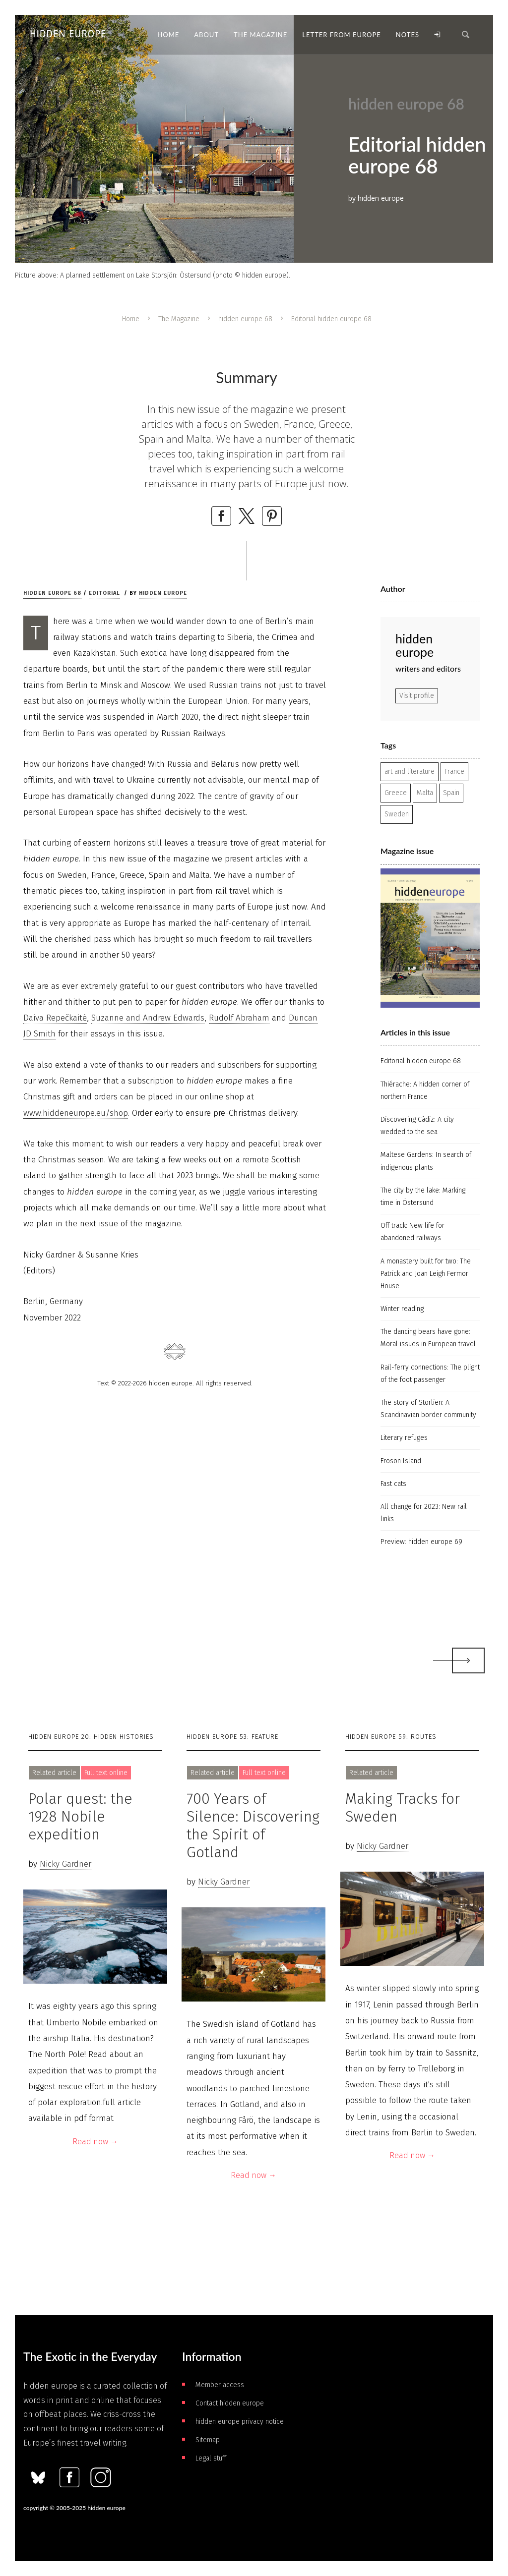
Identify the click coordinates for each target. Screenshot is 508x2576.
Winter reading (402, 1309)
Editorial (104, 593)
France (454, 771)
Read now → (95, 2141)
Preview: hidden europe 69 (421, 1542)
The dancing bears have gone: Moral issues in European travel (428, 1337)
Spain (451, 793)
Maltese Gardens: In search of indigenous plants (426, 1160)
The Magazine (178, 319)
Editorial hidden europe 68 (421, 1061)
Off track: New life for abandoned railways (412, 1231)
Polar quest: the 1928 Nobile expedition (80, 1816)
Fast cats (393, 1484)
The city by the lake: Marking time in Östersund (423, 1196)
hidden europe (163, 593)
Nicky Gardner (65, 1864)
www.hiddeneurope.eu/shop (75, 1113)
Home (130, 319)
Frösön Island (401, 1461)
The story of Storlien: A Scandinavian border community (428, 1408)
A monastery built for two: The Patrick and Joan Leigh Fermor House (426, 1273)
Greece (395, 793)
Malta (425, 793)
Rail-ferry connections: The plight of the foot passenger (430, 1373)
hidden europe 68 (245, 319)
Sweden (396, 814)
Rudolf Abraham (239, 1018)
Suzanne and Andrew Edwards (147, 1018)
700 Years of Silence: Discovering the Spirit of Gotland (253, 1825)
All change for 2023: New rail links (424, 1512)
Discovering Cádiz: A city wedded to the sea (417, 1125)
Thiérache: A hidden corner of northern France (425, 1090)
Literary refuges (404, 1437)
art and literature (409, 771)
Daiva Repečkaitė (55, 1018)
